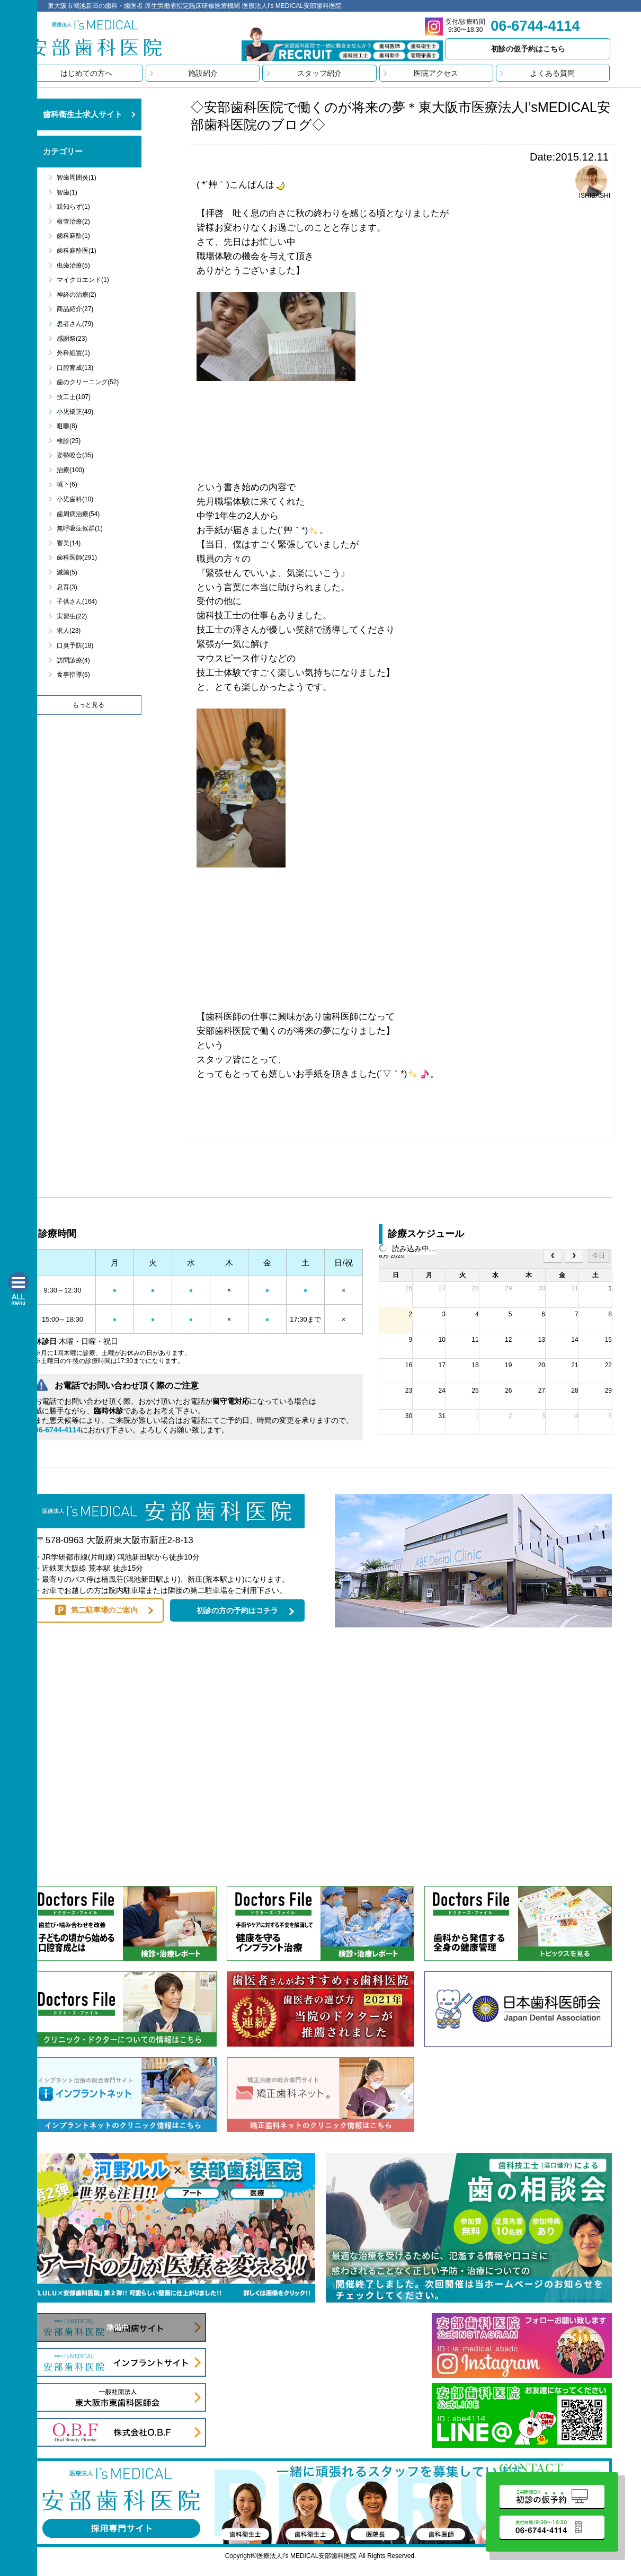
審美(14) (69, 543)
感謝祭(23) (72, 338)
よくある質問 (552, 73)
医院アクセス (436, 73)
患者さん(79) (75, 323)
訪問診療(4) (73, 660)
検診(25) (69, 441)
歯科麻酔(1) (73, 236)
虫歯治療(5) (73, 265)
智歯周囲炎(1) (76, 177)
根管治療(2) (73, 221)
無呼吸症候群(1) (80, 528)
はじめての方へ (86, 73)
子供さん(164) (77, 601)
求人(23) (69, 630)
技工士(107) (74, 397)
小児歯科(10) (75, 499)
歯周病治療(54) (78, 514)
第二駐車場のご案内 (104, 1610)
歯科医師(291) (77, 557)
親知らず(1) (73, 206)
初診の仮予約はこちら (528, 49)
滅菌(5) (67, 572)
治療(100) (70, 470)
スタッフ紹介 (319, 73)
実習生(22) (72, 616)
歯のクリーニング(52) (88, 382)
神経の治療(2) (76, 294)
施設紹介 (203, 73)
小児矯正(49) (75, 411)
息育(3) (67, 587)
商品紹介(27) (75, 309)
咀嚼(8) (67, 426)
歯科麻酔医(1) (76, 250)
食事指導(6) (73, 674)
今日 (598, 1255)
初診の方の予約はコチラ (237, 1610)
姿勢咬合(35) (75, 455)
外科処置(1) (73, 353)
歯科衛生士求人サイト (82, 114)
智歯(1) (67, 192)
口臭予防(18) (75, 645)
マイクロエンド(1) (83, 280)
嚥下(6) (67, 484)
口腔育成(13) (75, 367)
